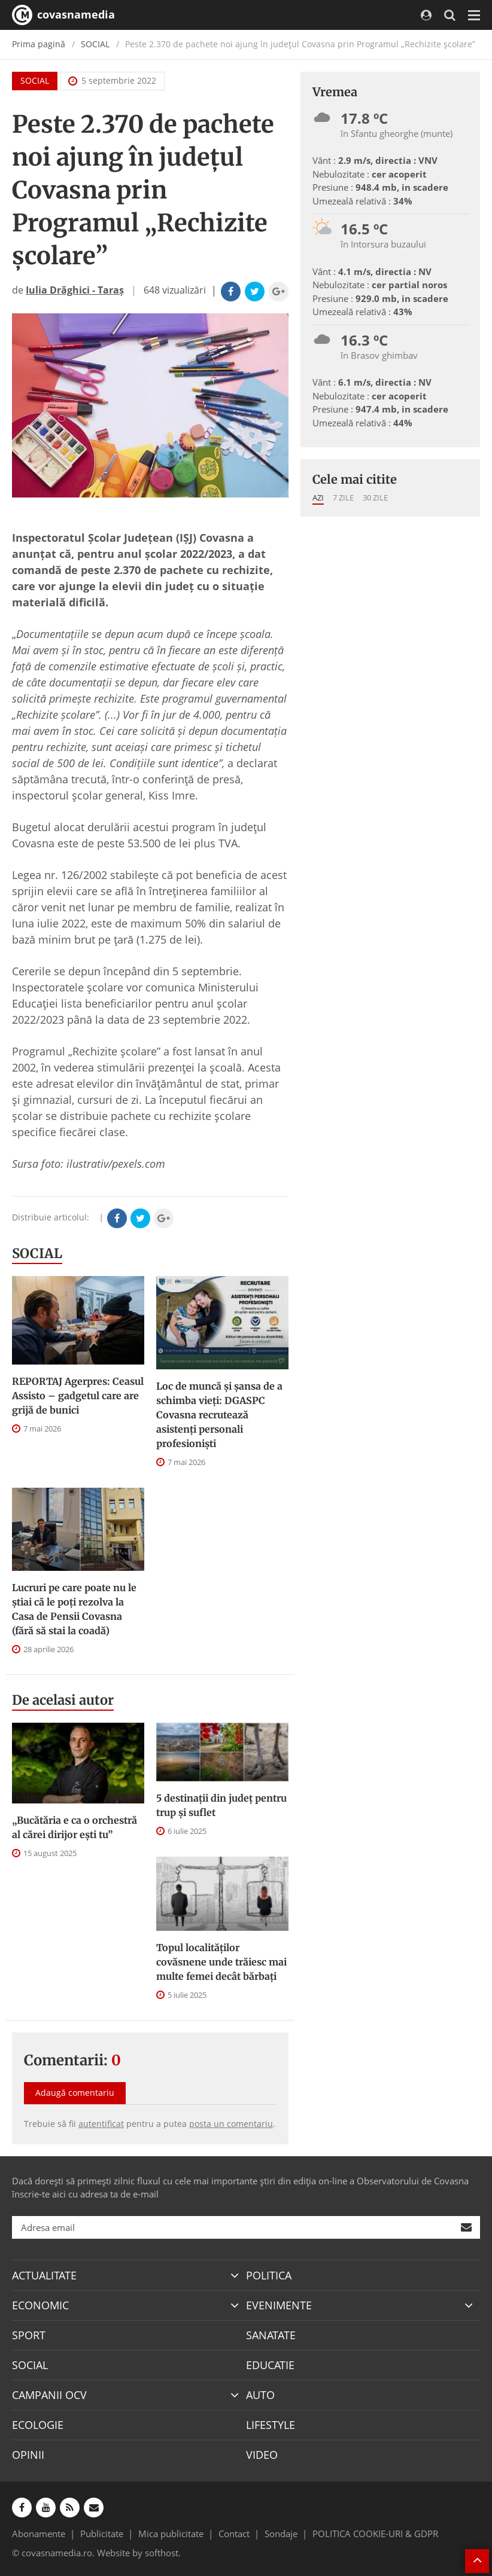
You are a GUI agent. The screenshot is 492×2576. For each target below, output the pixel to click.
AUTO (260, 2395)
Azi (318, 497)
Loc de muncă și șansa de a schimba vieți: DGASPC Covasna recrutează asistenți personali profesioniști (219, 1414)
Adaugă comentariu (74, 2092)
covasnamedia (63, 15)
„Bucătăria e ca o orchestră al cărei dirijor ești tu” (74, 1827)
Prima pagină (38, 44)
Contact (234, 2534)
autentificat (101, 2123)
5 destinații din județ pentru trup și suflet (221, 1805)
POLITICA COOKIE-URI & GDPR (375, 2534)
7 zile (343, 497)
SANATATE (271, 2335)
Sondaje (281, 2534)
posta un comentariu (231, 2123)
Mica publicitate (171, 2534)
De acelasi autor (63, 1700)
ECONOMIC (40, 2305)
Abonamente (38, 2534)
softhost (161, 2553)
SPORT (28, 2335)
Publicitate (101, 2534)
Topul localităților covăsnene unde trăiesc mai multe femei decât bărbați (221, 1962)
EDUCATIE (270, 2365)
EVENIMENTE (279, 2305)
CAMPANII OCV (49, 2395)
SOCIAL (95, 44)
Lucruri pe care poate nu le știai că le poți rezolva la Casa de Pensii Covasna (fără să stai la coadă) (74, 1609)
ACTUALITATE (44, 2275)
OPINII (28, 2454)
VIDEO (262, 2454)
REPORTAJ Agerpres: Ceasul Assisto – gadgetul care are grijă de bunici (78, 1395)
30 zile (375, 497)
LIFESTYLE (270, 2425)
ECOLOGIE (37, 2425)
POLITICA (268, 2275)
